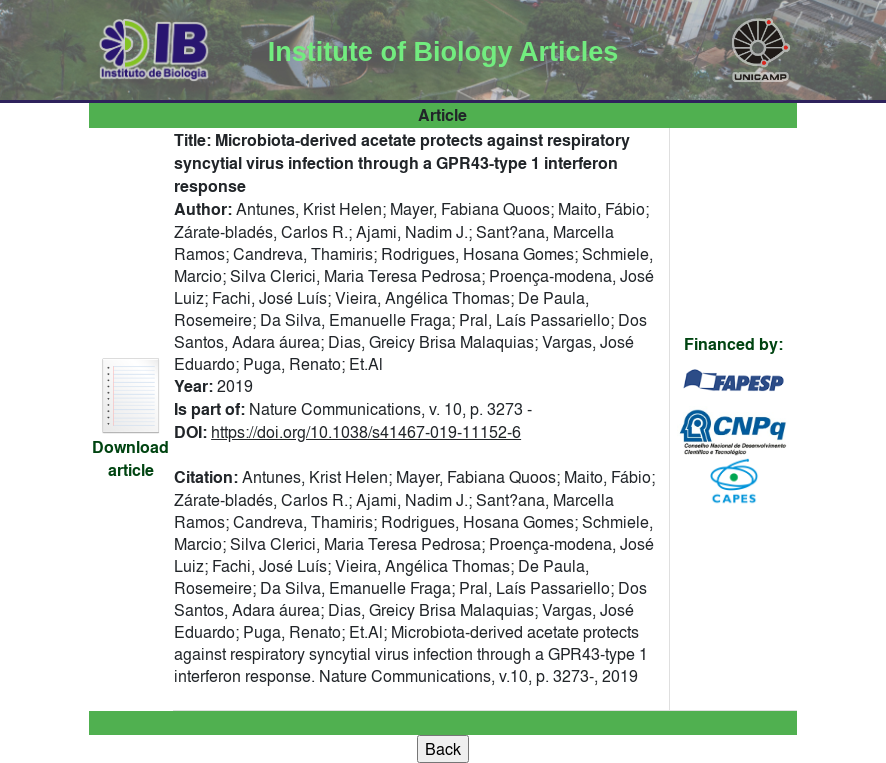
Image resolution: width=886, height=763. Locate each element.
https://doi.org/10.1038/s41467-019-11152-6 (366, 432)
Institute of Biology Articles (443, 52)
